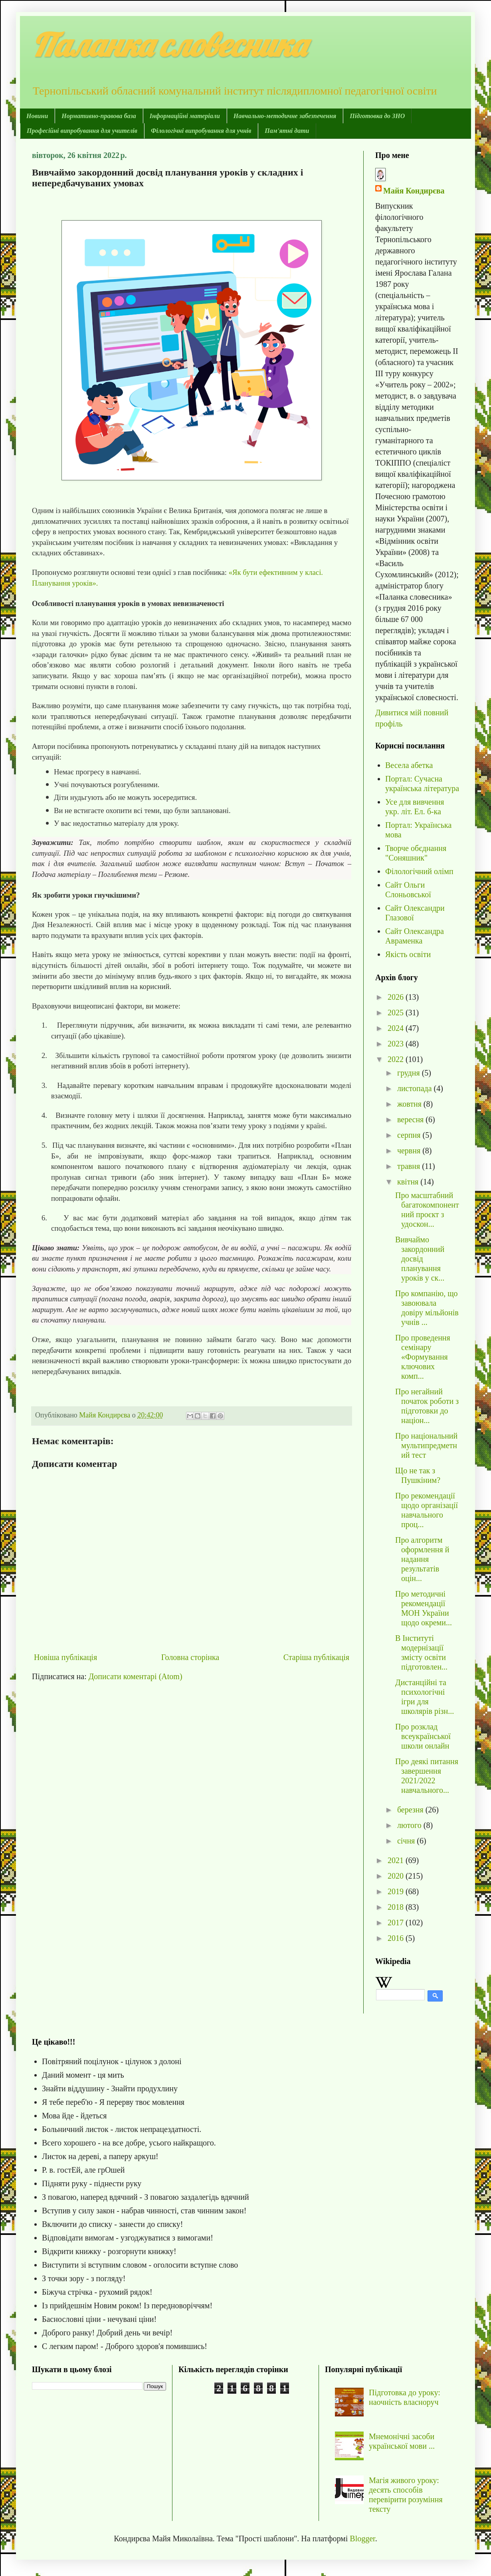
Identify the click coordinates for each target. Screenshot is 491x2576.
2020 (397, 1875)
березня (411, 1809)
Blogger (362, 2538)
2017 (397, 1922)
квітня (408, 1181)
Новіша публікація (65, 1657)
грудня (409, 1072)
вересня (411, 1119)
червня (409, 1150)
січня (407, 1840)
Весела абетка (409, 765)
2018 (397, 1907)
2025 (397, 1012)
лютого (410, 1825)
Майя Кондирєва (413, 190)
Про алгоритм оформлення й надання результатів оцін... (422, 1559)
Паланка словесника (169, 45)
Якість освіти (408, 954)
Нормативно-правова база (98, 116)
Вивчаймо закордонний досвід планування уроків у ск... (419, 1258)
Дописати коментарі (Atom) (135, 1676)
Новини (37, 116)
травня (409, 1166)
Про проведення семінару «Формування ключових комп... (422, 1356)
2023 (397, 1043)
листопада (415, 1088)
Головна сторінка (190, 1657)
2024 (397, 1028)
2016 (397, 1938)
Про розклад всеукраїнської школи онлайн (423, 1736)
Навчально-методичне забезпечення (285, 116)
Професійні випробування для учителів (82, 130)
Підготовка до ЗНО (377, 116)
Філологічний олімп (419, 871)
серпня (410, 1135)
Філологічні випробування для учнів (201, 130)
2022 (397, 1059)
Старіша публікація (316, 1657)
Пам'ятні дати (287, 130)
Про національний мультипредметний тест (426, 1445)
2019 (397, 1891)
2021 (397, 1860)
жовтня (410, 1103)
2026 (397, 997)
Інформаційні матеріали (185, 116)
